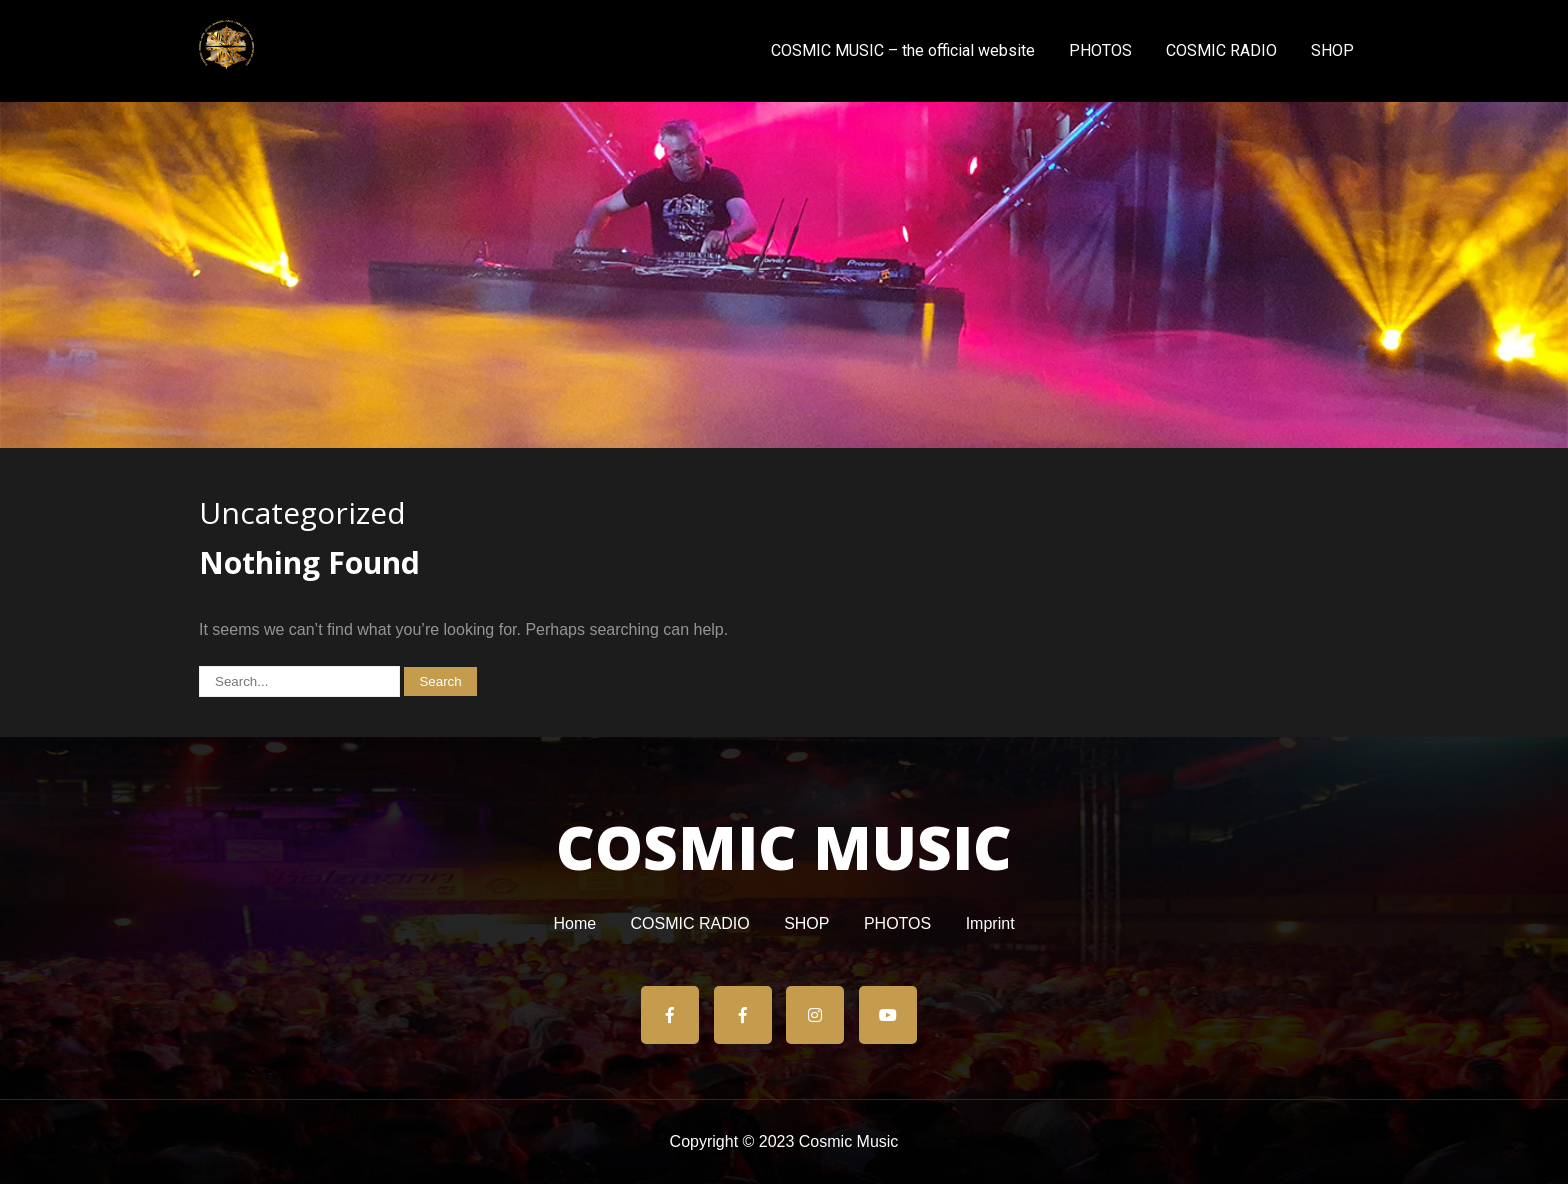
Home (574, 925)
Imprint (990, 925)
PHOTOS (1100, 50)
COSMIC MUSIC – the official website (903, 50)
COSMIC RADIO (1221, 50)
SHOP (1332, 50)
